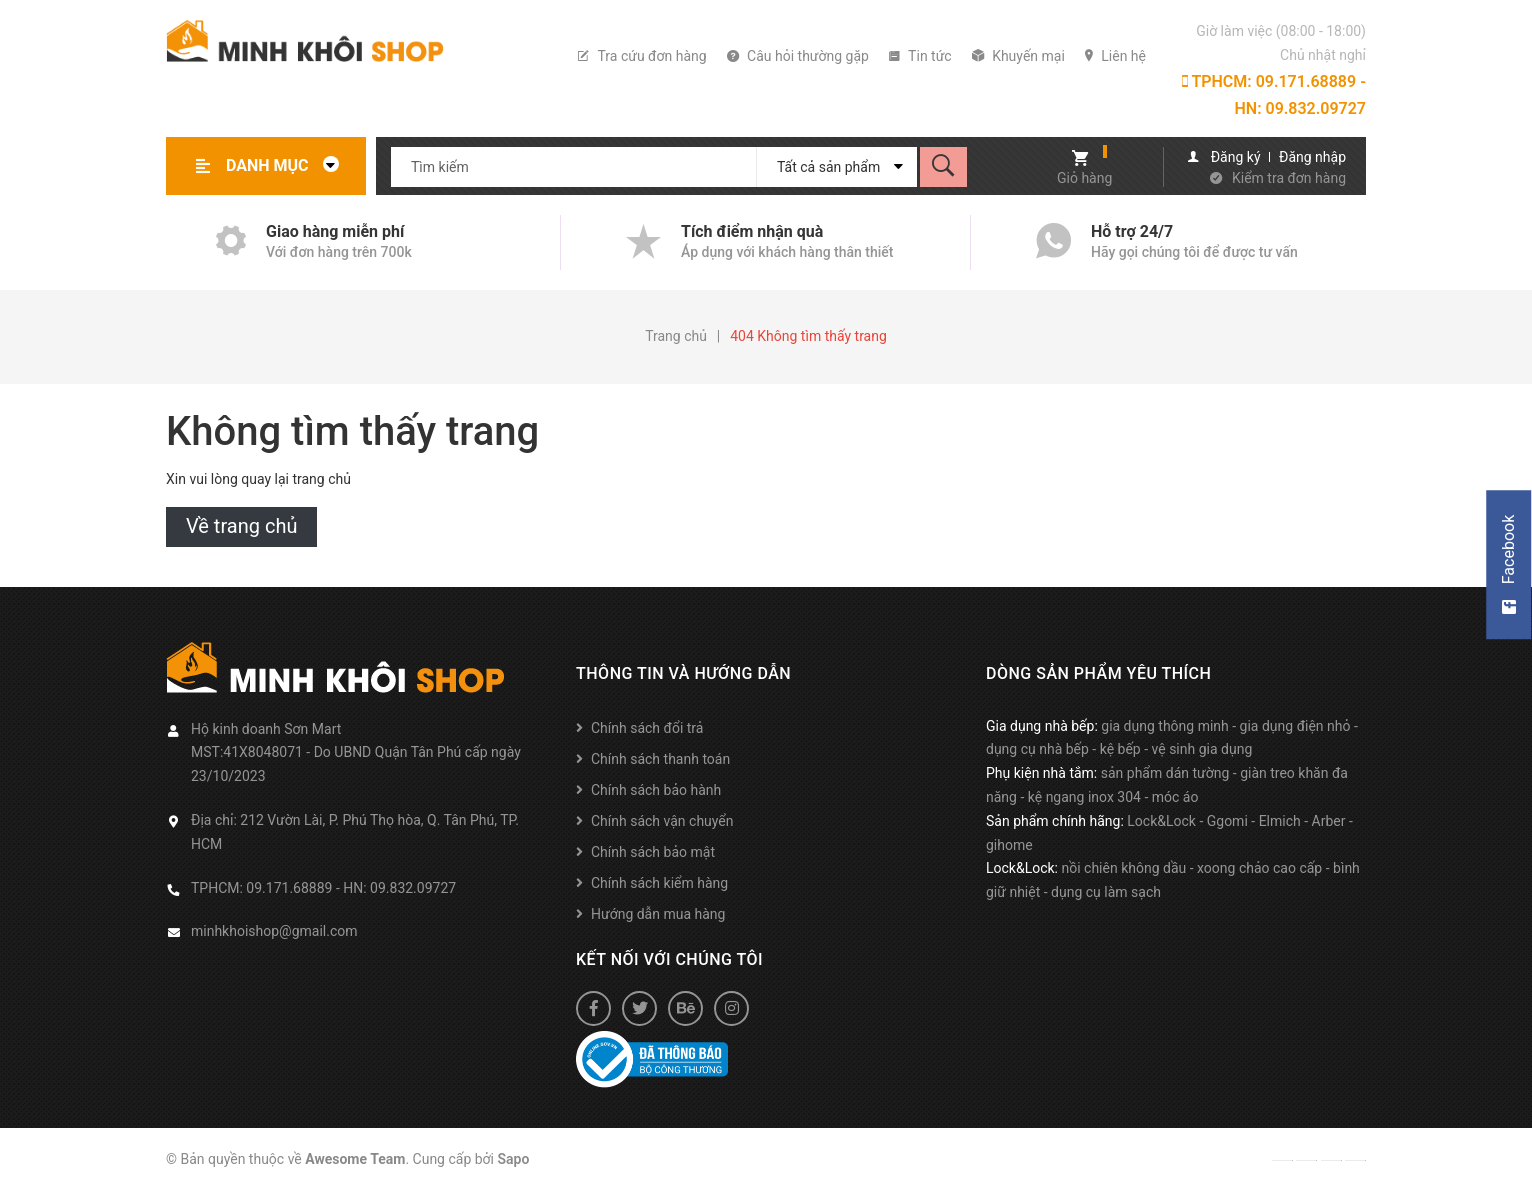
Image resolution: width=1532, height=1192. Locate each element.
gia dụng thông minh (1165, 726)
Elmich (1280, 821)
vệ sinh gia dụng (1202, 749)
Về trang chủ (241, 526)
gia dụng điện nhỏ (1295, 726)
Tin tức (920, 56)
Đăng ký (1236, 157)
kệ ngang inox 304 (1084, 797)
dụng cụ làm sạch (1106, 892)
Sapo (514, 1159)
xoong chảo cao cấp (1259, 868)
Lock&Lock (1161, 821)
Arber (1329, 821)
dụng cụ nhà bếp (1037, 749)
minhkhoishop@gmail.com (274, 931)
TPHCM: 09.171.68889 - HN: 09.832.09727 (1274, 95)
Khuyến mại (1018, 56)
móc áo (1175, 797)
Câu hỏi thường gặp (798, 56)
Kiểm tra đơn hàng (1289, 178)
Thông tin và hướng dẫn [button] (683, 673)
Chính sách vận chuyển (662, 821)
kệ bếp (1120, 749)
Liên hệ (1115, 56)
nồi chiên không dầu (1123, 868)
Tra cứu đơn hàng (642, 56)
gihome (1009, 845)
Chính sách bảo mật (653, 852)
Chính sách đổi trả (647, 728)
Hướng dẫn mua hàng (658, 914)
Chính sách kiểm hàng (659, 883)
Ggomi (1227, 821)
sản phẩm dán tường (1165, 773)
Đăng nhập (1312, 157)
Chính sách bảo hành (656, 790)
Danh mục (288, 165)
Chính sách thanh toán (660, 759)
